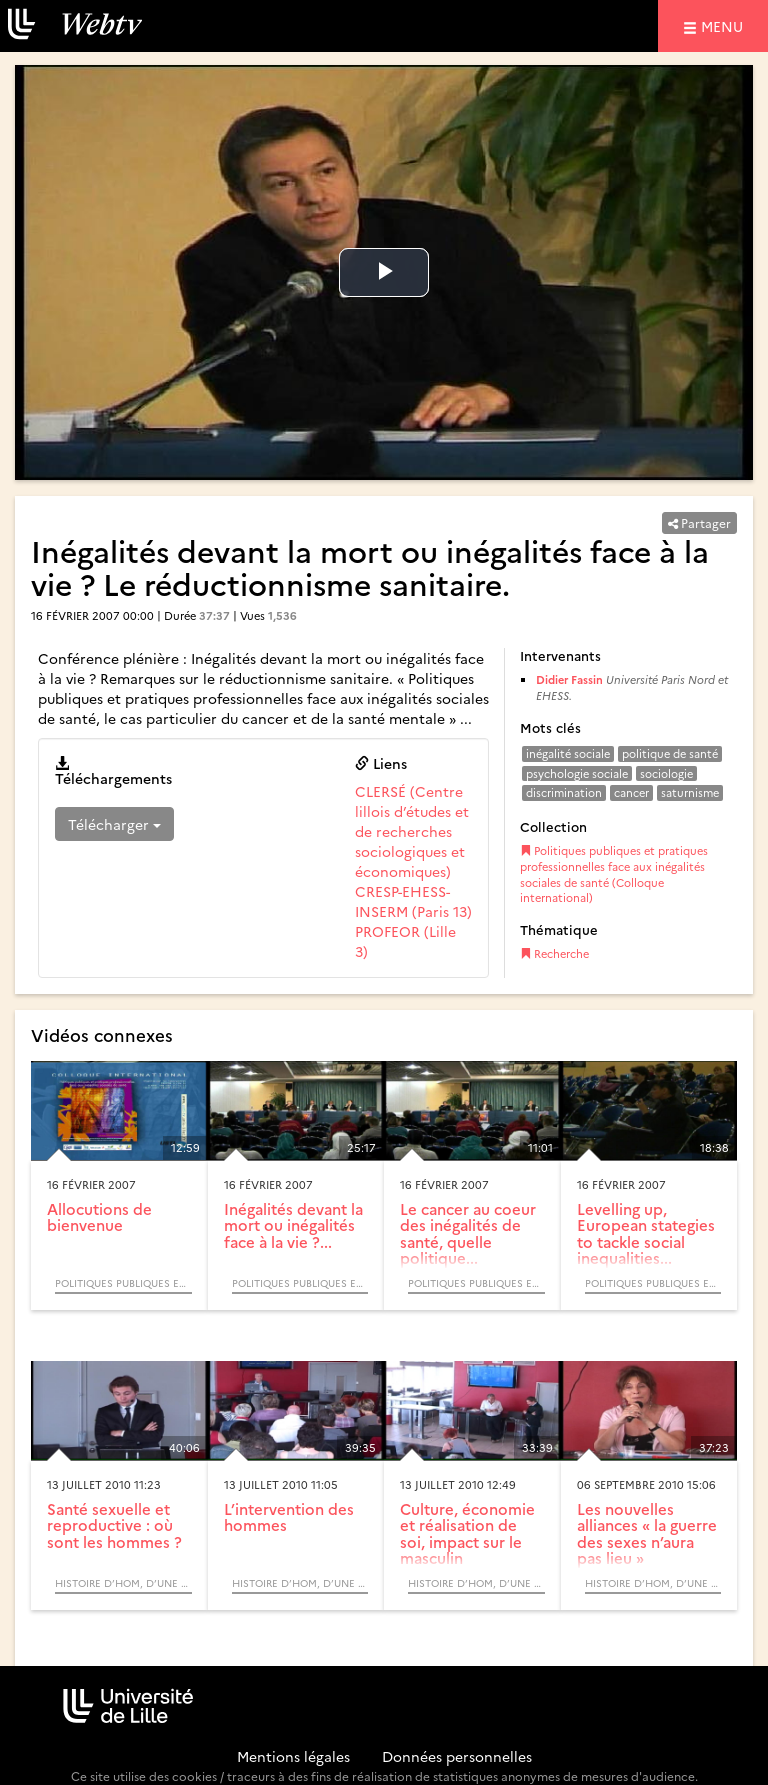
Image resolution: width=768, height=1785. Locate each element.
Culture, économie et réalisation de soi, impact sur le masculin (467, 1533)
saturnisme (690, 792)
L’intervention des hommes (289, 1517)
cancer (631, 792)
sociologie (666, 773)
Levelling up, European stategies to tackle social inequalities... (646, 1233)
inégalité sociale (568, 753)
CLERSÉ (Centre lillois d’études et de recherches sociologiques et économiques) (412, 831)
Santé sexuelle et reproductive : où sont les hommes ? (114, 1525)
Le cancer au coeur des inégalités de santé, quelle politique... (468, 1233)
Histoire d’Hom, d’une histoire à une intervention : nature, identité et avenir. (123, 1583)
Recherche (554, 953)
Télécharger (114, 824)
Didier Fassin (569, 679)
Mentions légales (293, 1756)
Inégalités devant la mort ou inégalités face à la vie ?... (293, 1225)
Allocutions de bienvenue (99, 1217)
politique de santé (670, 753)
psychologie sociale (577, 773)
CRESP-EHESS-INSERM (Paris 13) (413, 901)
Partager (699, 522)
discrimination (564, 792)
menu (725, 25)
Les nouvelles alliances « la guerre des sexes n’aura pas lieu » (647, 1533)
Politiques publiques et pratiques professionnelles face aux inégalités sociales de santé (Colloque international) (614, 874)
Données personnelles (457, 1756)
